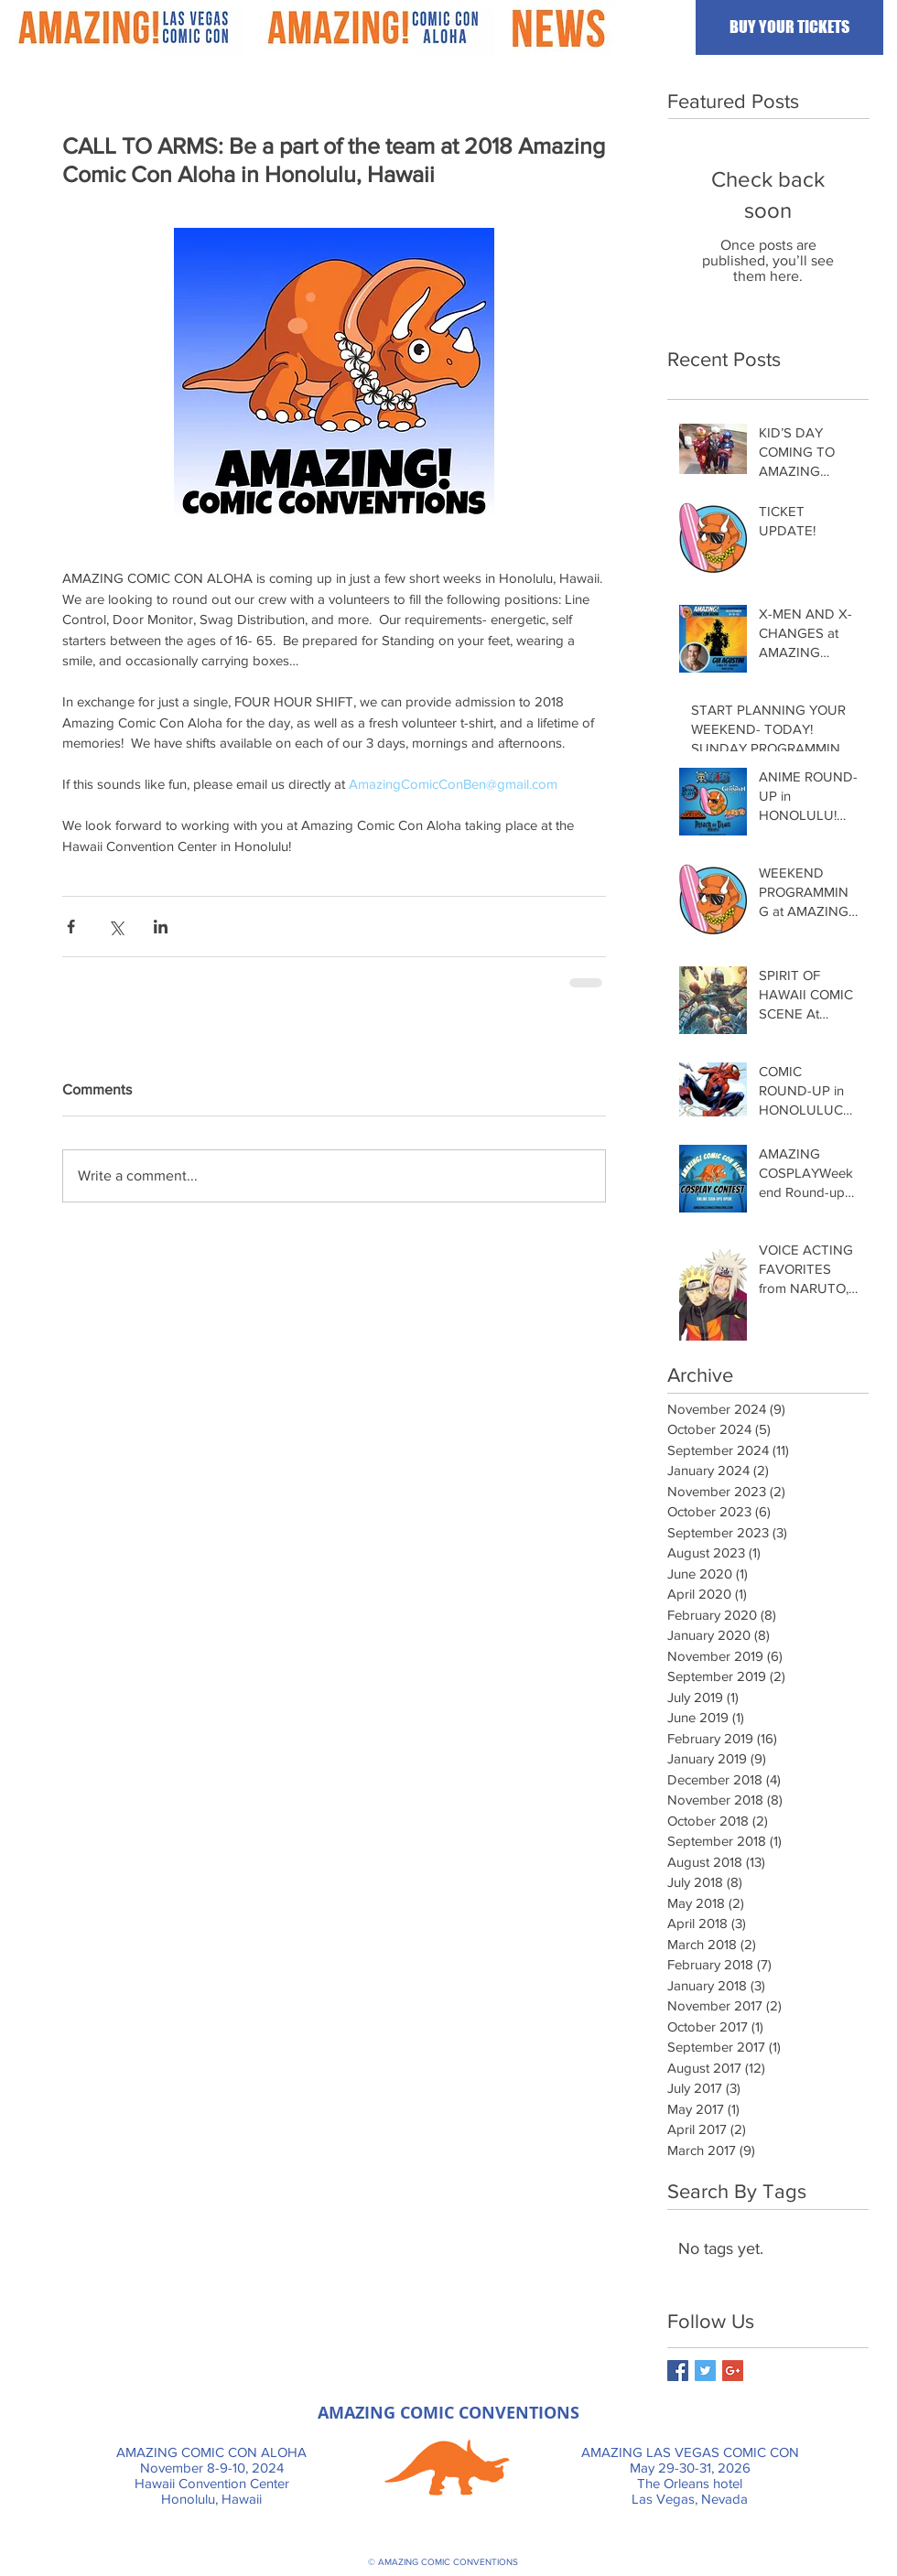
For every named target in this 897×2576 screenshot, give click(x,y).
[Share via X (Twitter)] (115, 926)
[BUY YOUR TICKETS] (789, 27)
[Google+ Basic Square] (732, 2370)
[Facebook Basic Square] (677, 2370)
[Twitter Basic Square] (705, 2370)
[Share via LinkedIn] (160, 926)
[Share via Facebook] (71, 926)
